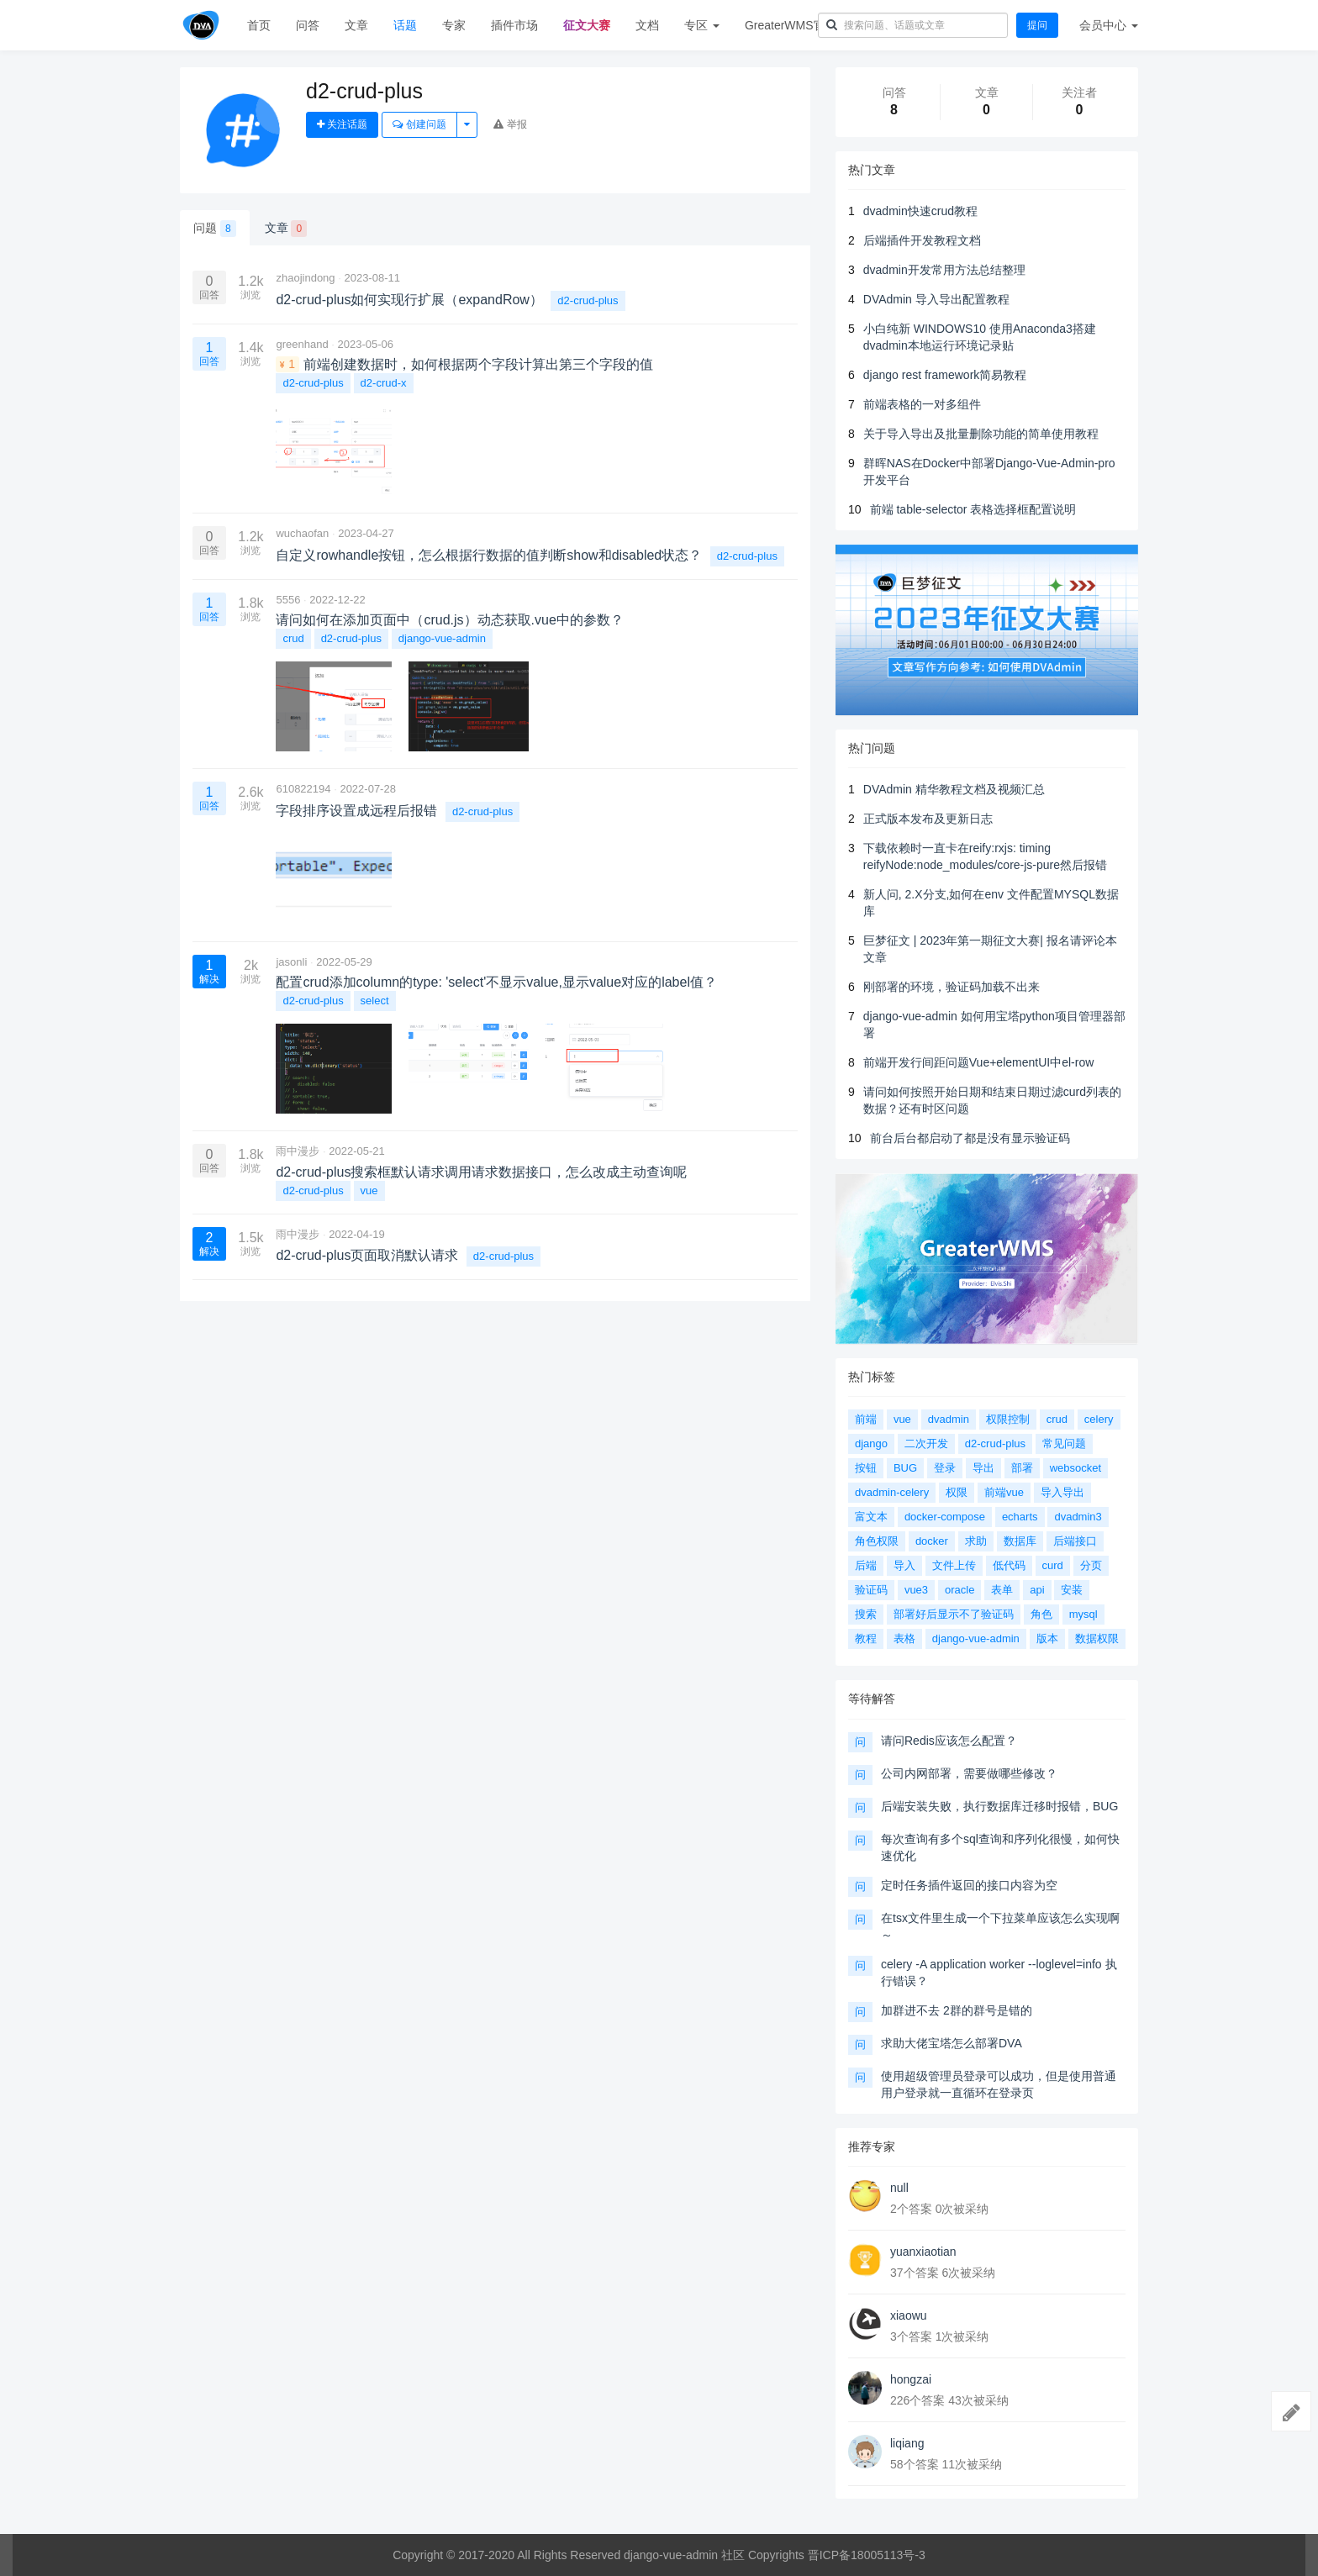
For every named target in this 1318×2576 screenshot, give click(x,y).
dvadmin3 (1077, 1516)
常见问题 (1064, 1443)
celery (1099, 1419)
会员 (1108, 25)
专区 (702, 25)
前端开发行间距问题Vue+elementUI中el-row (978, 1062)
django (871, 1443)
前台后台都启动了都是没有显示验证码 (970, 1138)
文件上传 (954, 1565)
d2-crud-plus (587, 300)
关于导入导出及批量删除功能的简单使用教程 (981, 433)
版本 (1047, 1638)
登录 (945, 1468)
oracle (959, 1589)
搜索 (866, 1614)
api (1037, 1589)
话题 (405, 25)
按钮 (866, 1468)
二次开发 (926, 1443)
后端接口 (1075, 1541)
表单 (1002, 1589)
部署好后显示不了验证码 (954, 1614)
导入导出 (1062, 1492)
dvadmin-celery (892, 1492)
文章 (356, 25)
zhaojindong (305, 277)
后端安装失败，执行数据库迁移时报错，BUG (999, 1806)
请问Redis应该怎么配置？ (949, 1740)
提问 (1037, 25)
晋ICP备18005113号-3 (866, 2555)
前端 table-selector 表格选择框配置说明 (973, 509)
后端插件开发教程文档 (922, 240)
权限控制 (1008, 1419)
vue (369, 1190)
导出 (983, 1468)
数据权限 (1097, 1638)
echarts (1020, 1516)
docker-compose (944, 1516)
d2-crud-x (384, 383)
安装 (1072, 1589)
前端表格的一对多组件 (922, 404)
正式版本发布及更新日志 (928, 818)
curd (1052, 1565)
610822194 (303, 788)
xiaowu (908, 2315)
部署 (1022, 1468)
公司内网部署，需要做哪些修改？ (969, 1773)
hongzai (910, 2379)
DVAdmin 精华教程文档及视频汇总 (954, 789)
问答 (307, 25)
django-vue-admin (442, 638)
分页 (1091, 1565)
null (899, 2187)
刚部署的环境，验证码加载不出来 (951, 986)
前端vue (1004, 1492)
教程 (866, 1638)
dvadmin (948, 1419)
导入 (904, 1565)
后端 (866, 1565)
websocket (1075, 1468)
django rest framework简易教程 (945, 375)
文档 (647, 25)
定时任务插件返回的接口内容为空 (969, 1885)
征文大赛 (586, 25)
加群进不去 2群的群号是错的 (956, 2010)
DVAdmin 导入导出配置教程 (936, 299)
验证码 (871, 1589)
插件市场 (514, 25)
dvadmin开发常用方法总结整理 (944, 270)
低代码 (1009, 1565)
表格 (904, 1638)
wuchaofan (302, 533)
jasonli (291, 962)
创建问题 (419, 124)
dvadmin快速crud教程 (920, 211)
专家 (454, 25)
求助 (976, 1541)
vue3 (916, 1589)
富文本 (871, 1516)
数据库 (1020, 1541)
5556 (288, 599)
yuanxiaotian (923, 2251)
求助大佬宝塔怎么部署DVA (951, 2043)
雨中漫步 (297, 1151)
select (375, 1000)
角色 (1041, 1614)
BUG (905, 1468)
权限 (956, 1492)
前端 (866, 1419)
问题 (214, 228)
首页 (259, 25)
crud (292, 638)
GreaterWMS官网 (791, 25)
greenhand (302, 344)
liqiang (907, 2443)
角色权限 (877, 1541)
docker (931, 1541)
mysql (1083, 1614)
